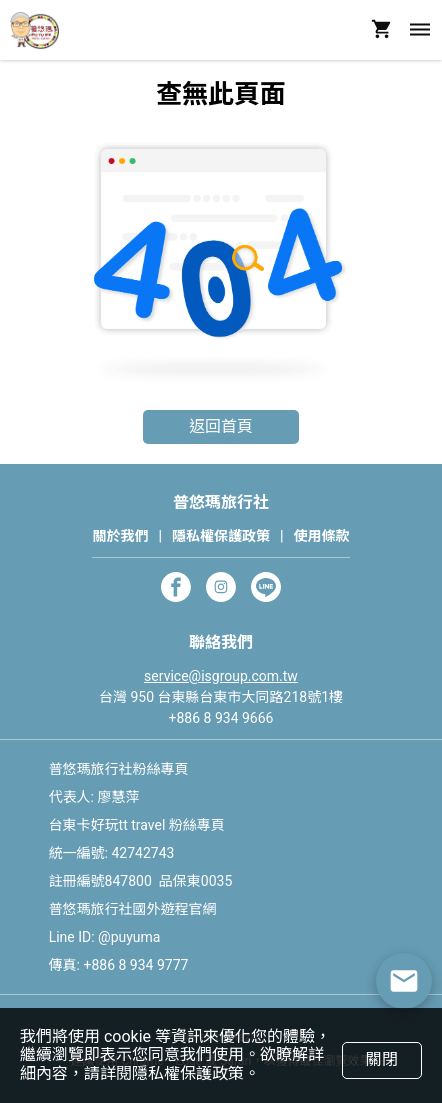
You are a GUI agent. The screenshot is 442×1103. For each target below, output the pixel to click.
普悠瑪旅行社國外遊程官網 (133, 909)
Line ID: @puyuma (105, 937)
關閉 (381, 1059)
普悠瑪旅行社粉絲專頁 (119, 769)
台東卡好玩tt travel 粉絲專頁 (137, 825)
